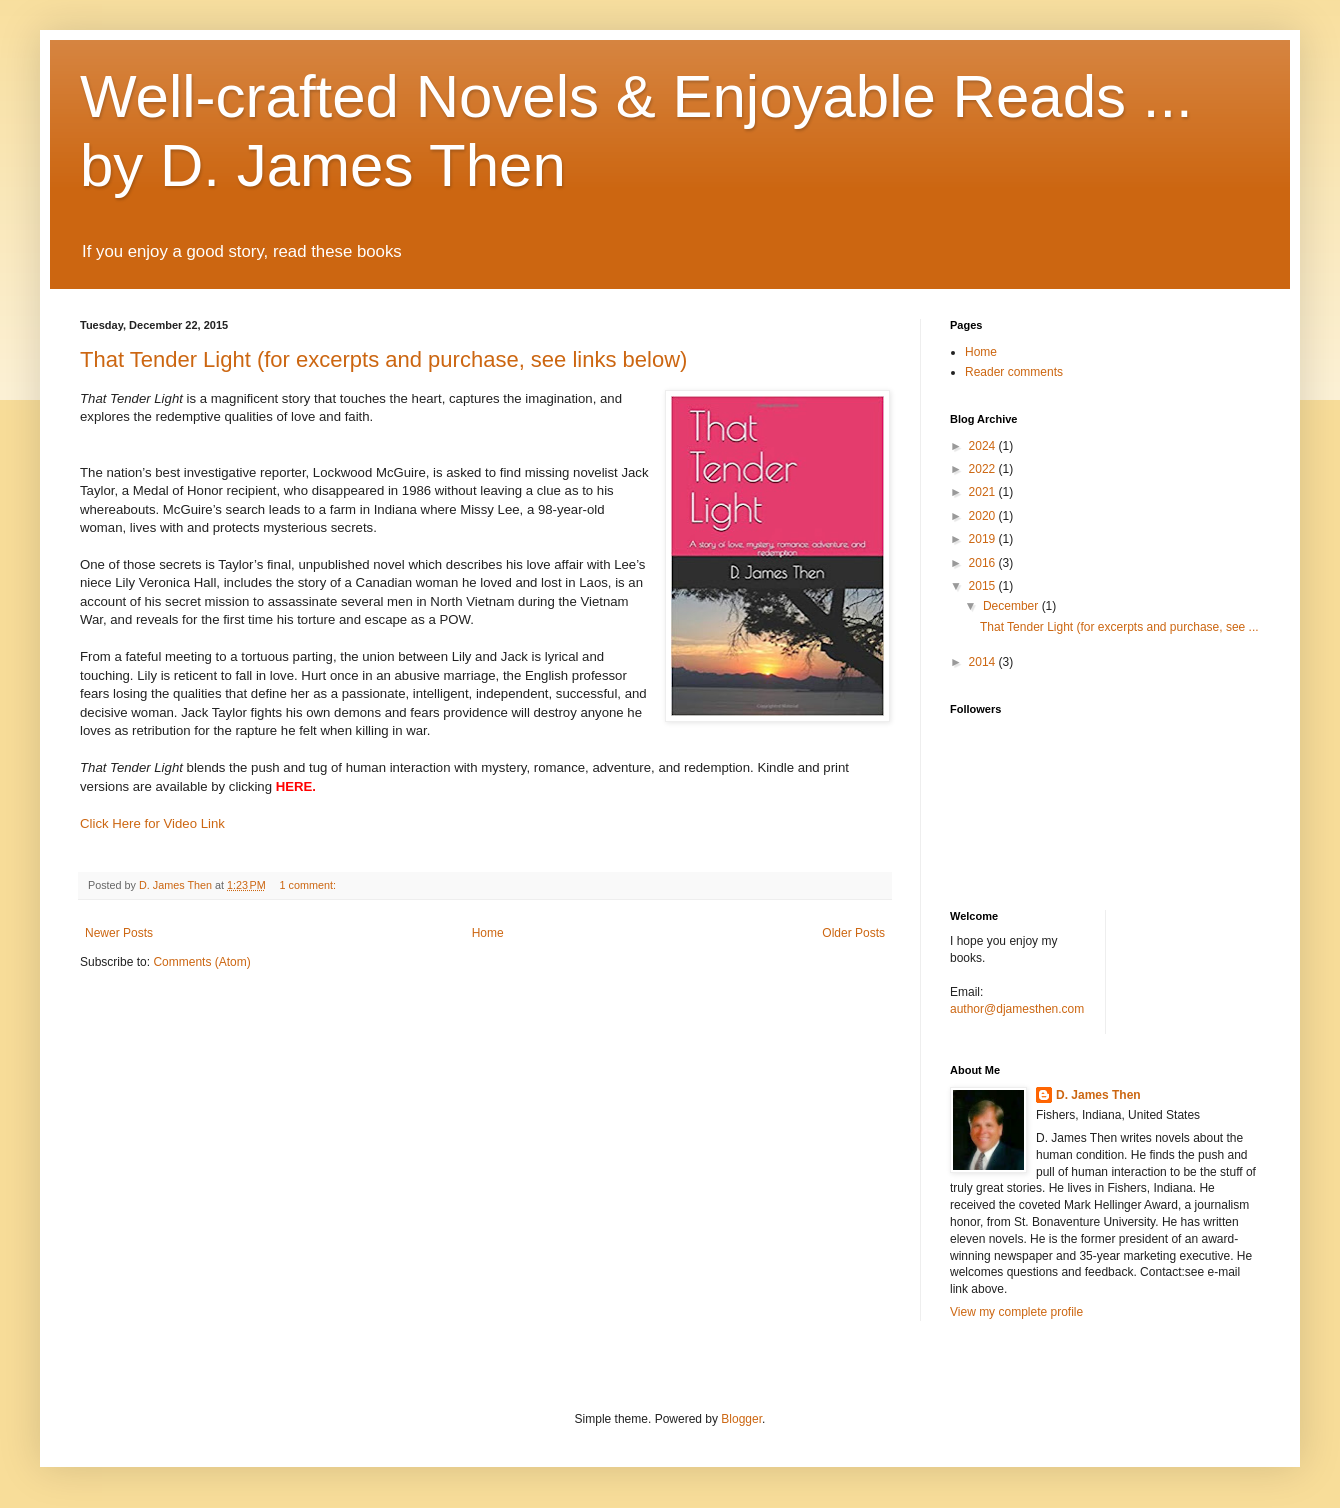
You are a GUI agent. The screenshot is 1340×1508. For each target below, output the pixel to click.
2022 (984, 469)
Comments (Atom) (201, 962)
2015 (984, 586)
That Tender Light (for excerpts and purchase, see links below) (383, 359)
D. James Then (1098, 1095)
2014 (984, 662)
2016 (984, 563)
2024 (984, 446)
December (1012, 606)
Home (488, 933)
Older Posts (853, 933)
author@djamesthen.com (1017, 1009)
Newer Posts (119, 933)
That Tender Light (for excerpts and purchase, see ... (1119, 627)
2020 (984, 516)
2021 (984, 492)
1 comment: (309, 885)
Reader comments (1014, 372)
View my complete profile (1016, 1312)
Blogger (741, 1419)
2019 (984, 539)
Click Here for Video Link (152, 823)
